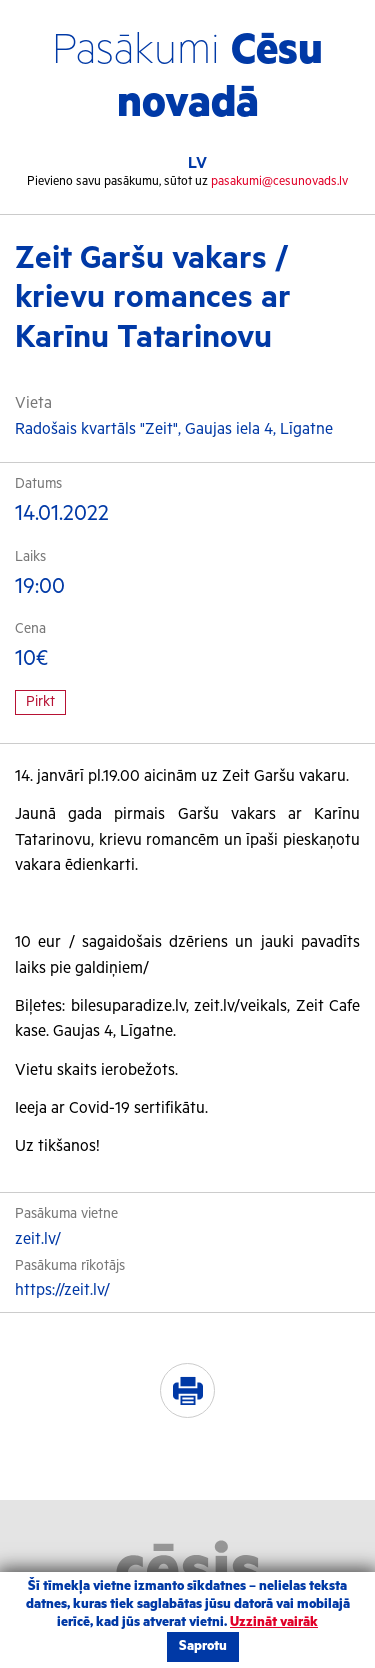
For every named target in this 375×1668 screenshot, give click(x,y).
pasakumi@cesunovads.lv (279, 181)
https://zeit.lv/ (62, 1290)
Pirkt (40, 702)
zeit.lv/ (38, 1239)
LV (197, 163)
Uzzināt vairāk (274, 1622)
